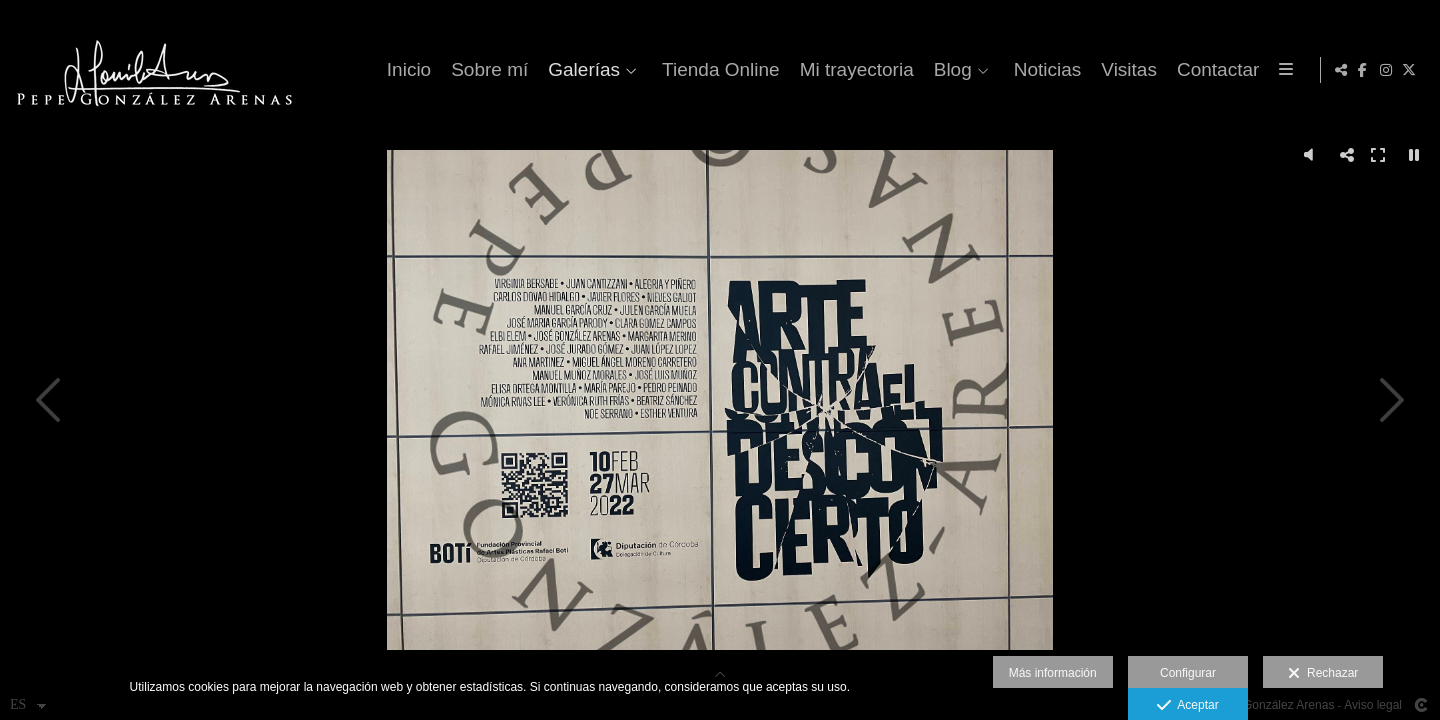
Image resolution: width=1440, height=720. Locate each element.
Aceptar (1187, 706)
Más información (1053, 673)
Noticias (1044, 70)
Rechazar (1323, 674)
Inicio (406, 70)
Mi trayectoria (853, 70)
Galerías (581, 70)
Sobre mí (486, 70)
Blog (949, 70)
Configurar (1188, 673)
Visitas (1126, 70)
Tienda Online (718, 70)
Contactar (1215, 70)
